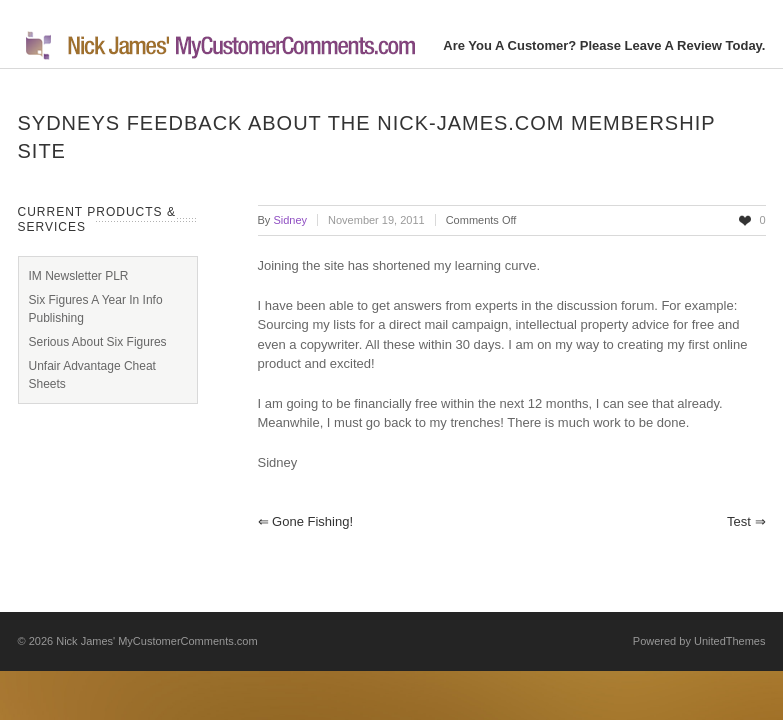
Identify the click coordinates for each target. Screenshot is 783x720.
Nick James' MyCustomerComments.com (156, 641)
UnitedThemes (730, 641)
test (746, 521)
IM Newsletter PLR (79, 276)
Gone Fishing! (306, 521)
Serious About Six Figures (98, 342)
